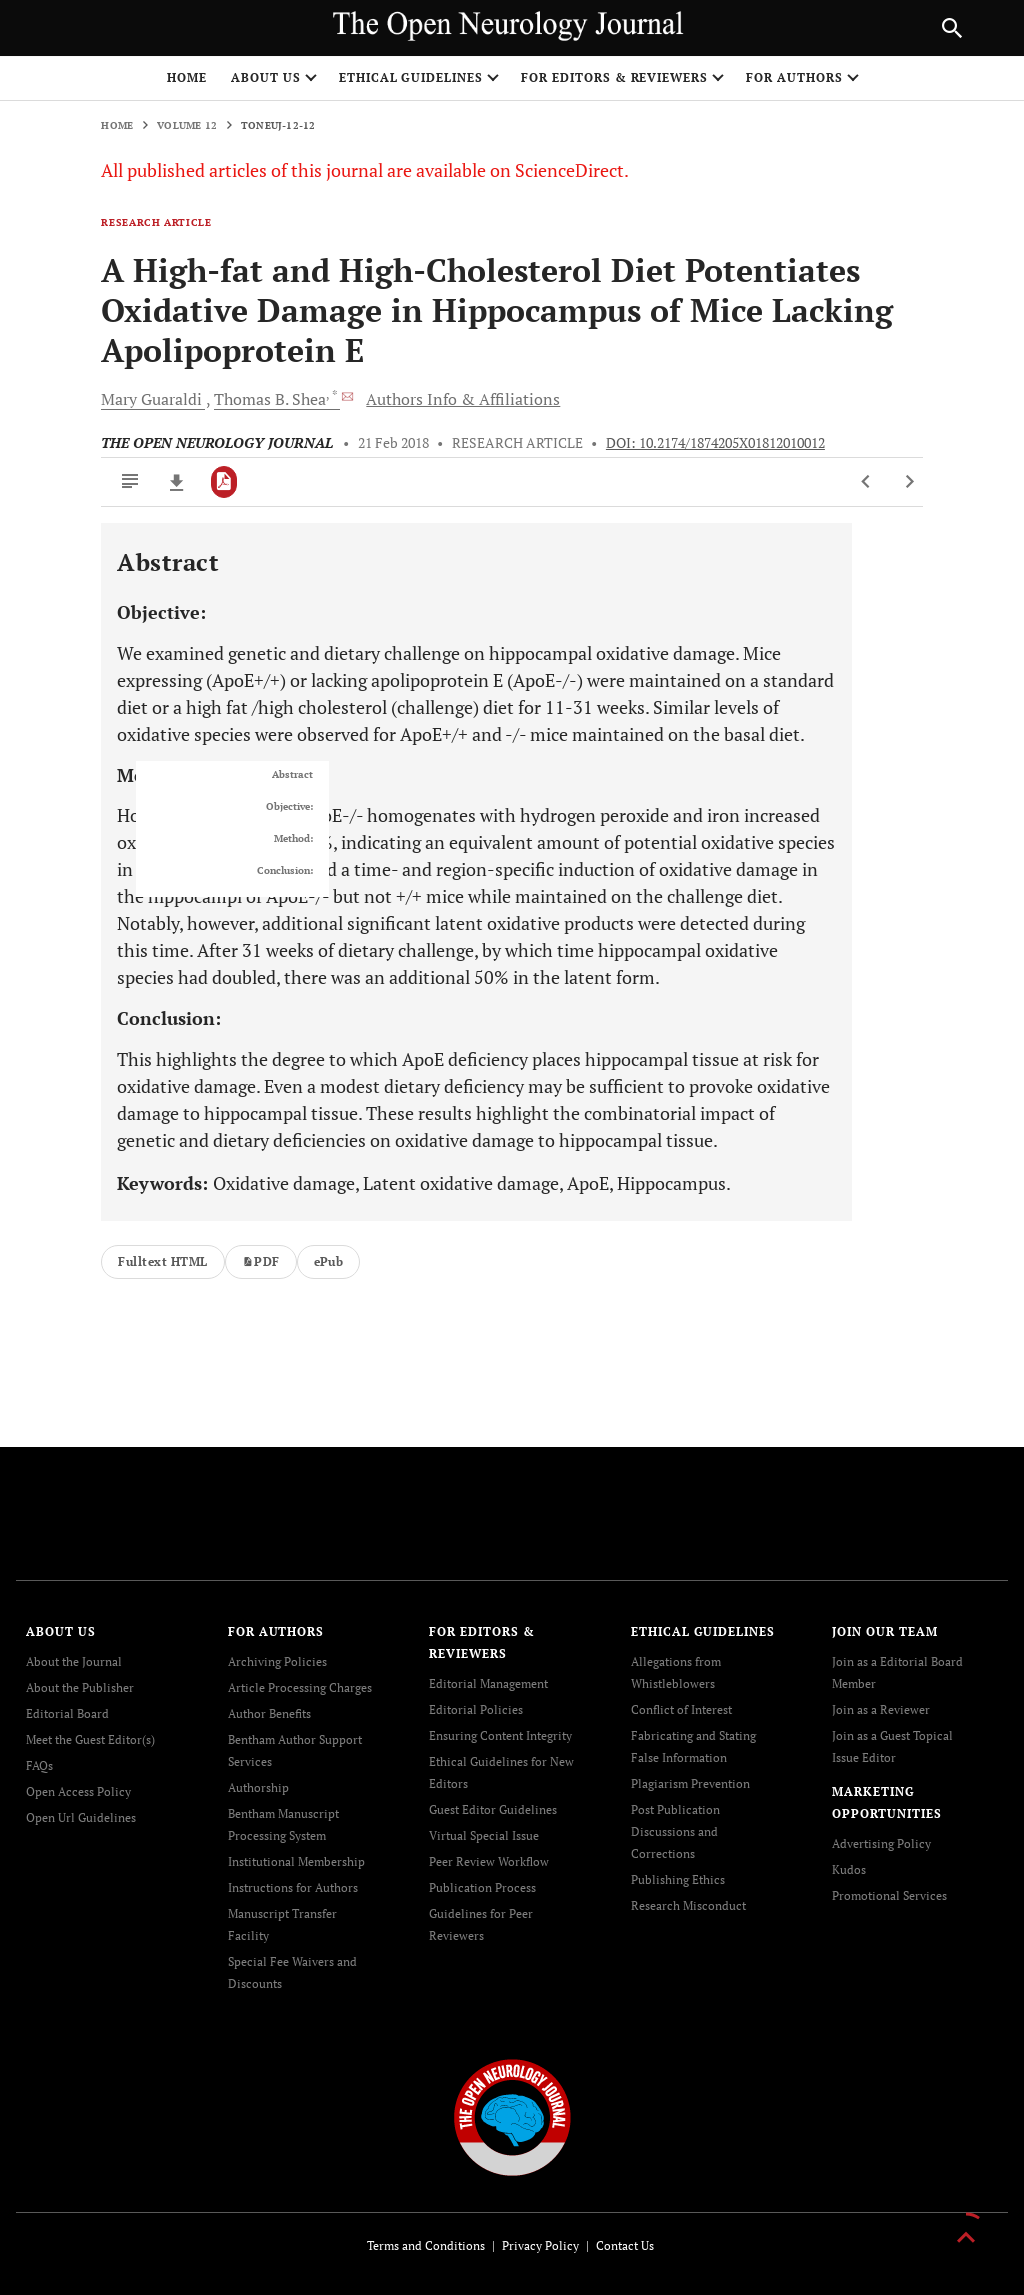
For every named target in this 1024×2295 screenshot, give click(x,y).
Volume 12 (187, 125)
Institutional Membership (296, 1861)
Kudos (849, 1869)
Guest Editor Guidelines (493, 1809)
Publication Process (482, 1887)
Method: (293, 839)
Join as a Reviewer (881, 1709)
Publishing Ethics (678, 1879)
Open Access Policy (78, 1791)
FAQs (39, 1765)
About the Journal (74, 1661)
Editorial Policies (476, 1709)
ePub (329, 1261)
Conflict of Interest (681, 1709)
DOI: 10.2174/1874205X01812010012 (715, 443)
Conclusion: (285, 871)
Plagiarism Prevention (690, 1783)
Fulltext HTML (162, 1261)
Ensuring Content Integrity (500, 1735)
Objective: (289, 807)
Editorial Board (67, 1713)
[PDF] (224, 482)
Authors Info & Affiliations (463, 399)
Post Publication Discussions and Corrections (675, 1831)
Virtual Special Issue (484, 1835)
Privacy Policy (540, 2245)
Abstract (292, 775)
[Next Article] (909, 482)
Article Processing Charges (300, 1687)
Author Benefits (269, 1713)
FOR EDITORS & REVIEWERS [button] (614, 77)
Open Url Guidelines (81, 1817)
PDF (261, 1261)
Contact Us (625, 2245)
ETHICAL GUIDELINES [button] (411, 77)
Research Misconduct (688, 1905)
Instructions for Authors (293, 1887)
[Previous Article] (866, 482)
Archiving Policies (277, 1661)
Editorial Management (488, 1683)
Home (187, 77)
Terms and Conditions (426, 2245)
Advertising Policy (881, 1843)
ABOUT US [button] (266, 77)
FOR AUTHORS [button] (794, 77)
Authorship (258, 1787)
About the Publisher (80, 1687)
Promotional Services (889, 1895)
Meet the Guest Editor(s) (90, 1739)
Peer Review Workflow (489, 1861)
